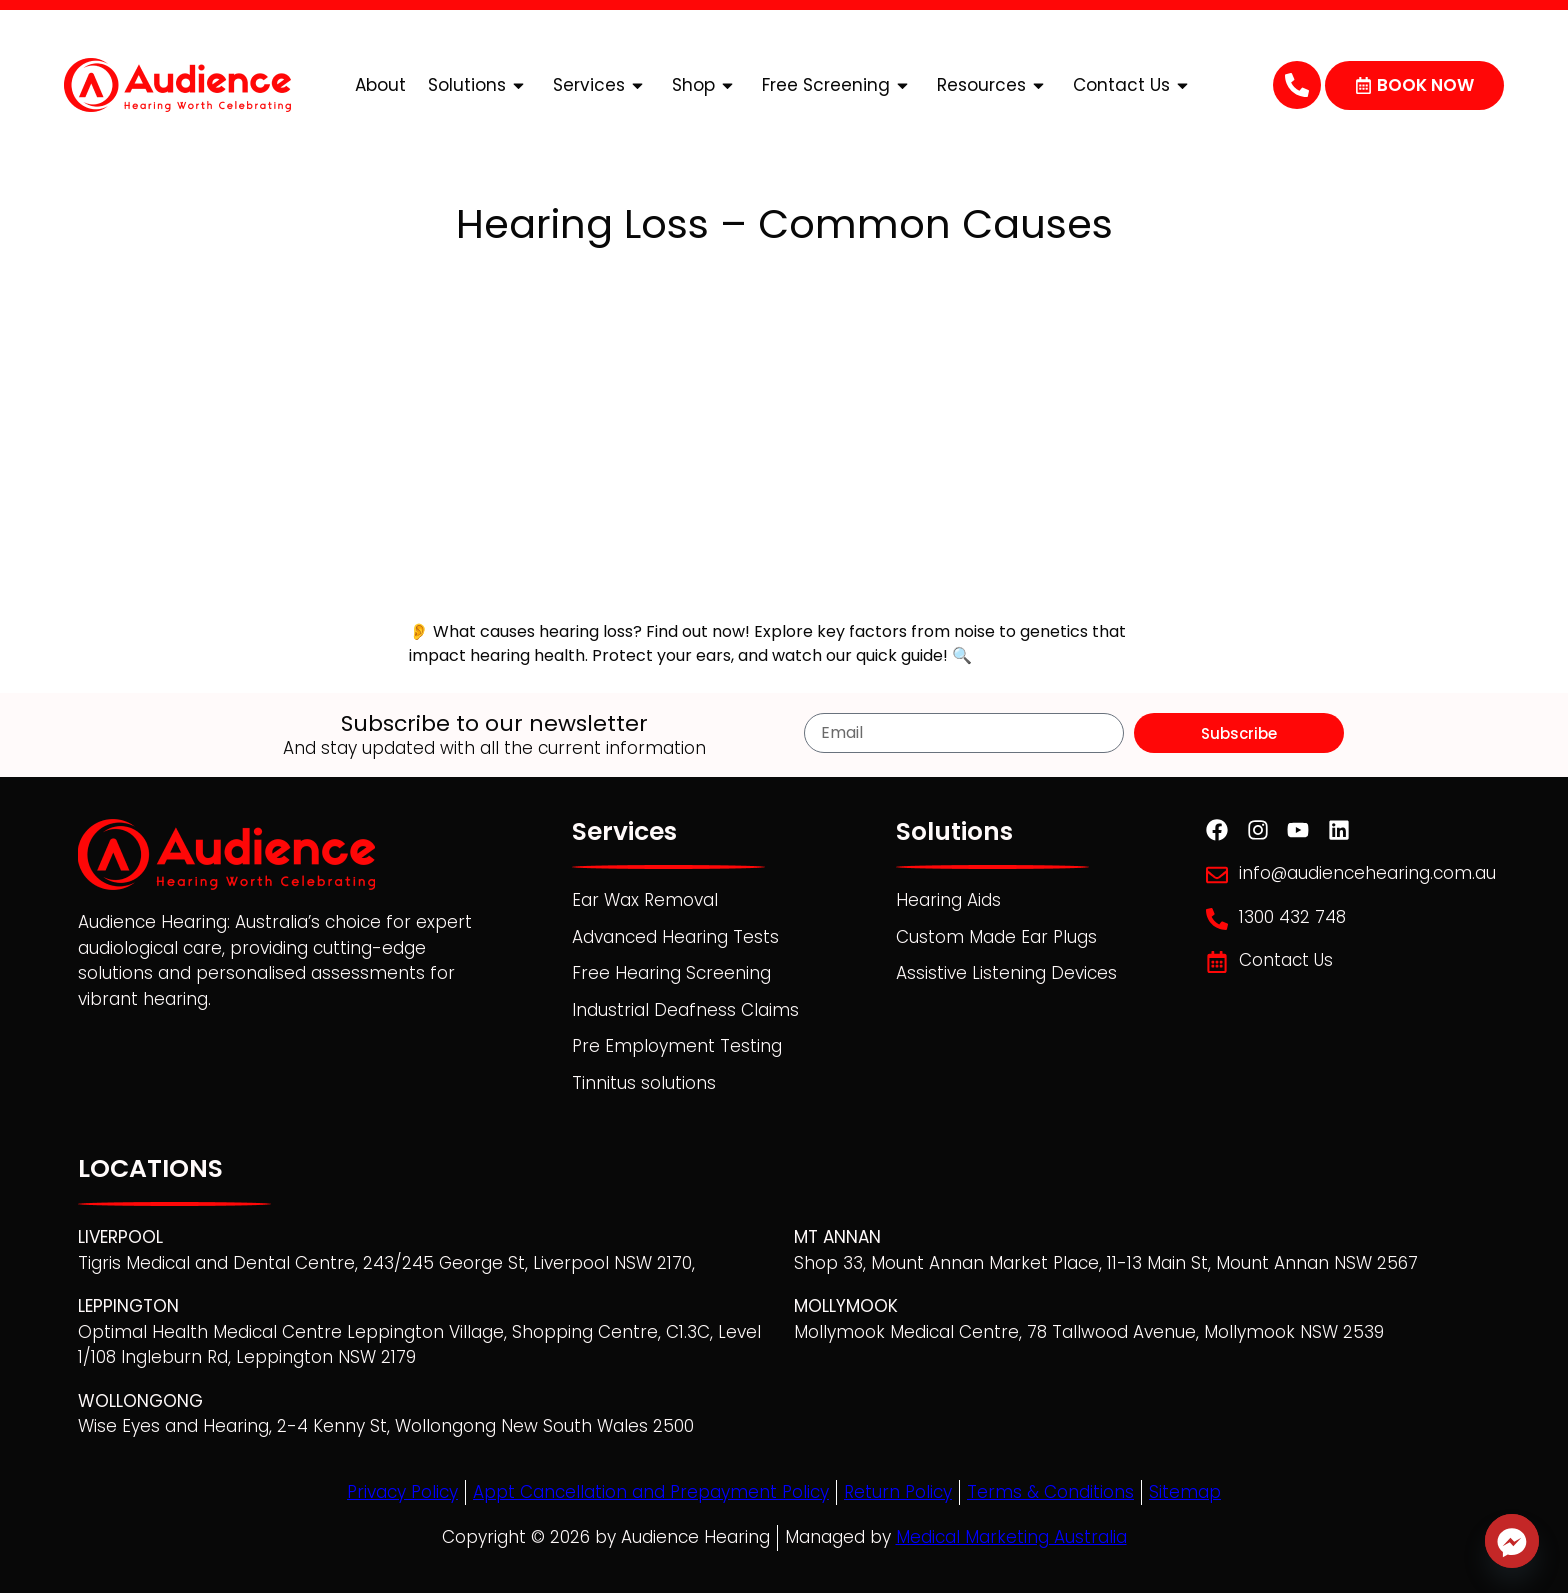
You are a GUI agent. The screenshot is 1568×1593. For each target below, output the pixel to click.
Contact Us (1134, 85)
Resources (994, 85)
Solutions (479, 85)
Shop (706, 85)
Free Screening (838, 85)
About (380, 85)
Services (601, 85)
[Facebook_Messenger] (1512, 1541)
